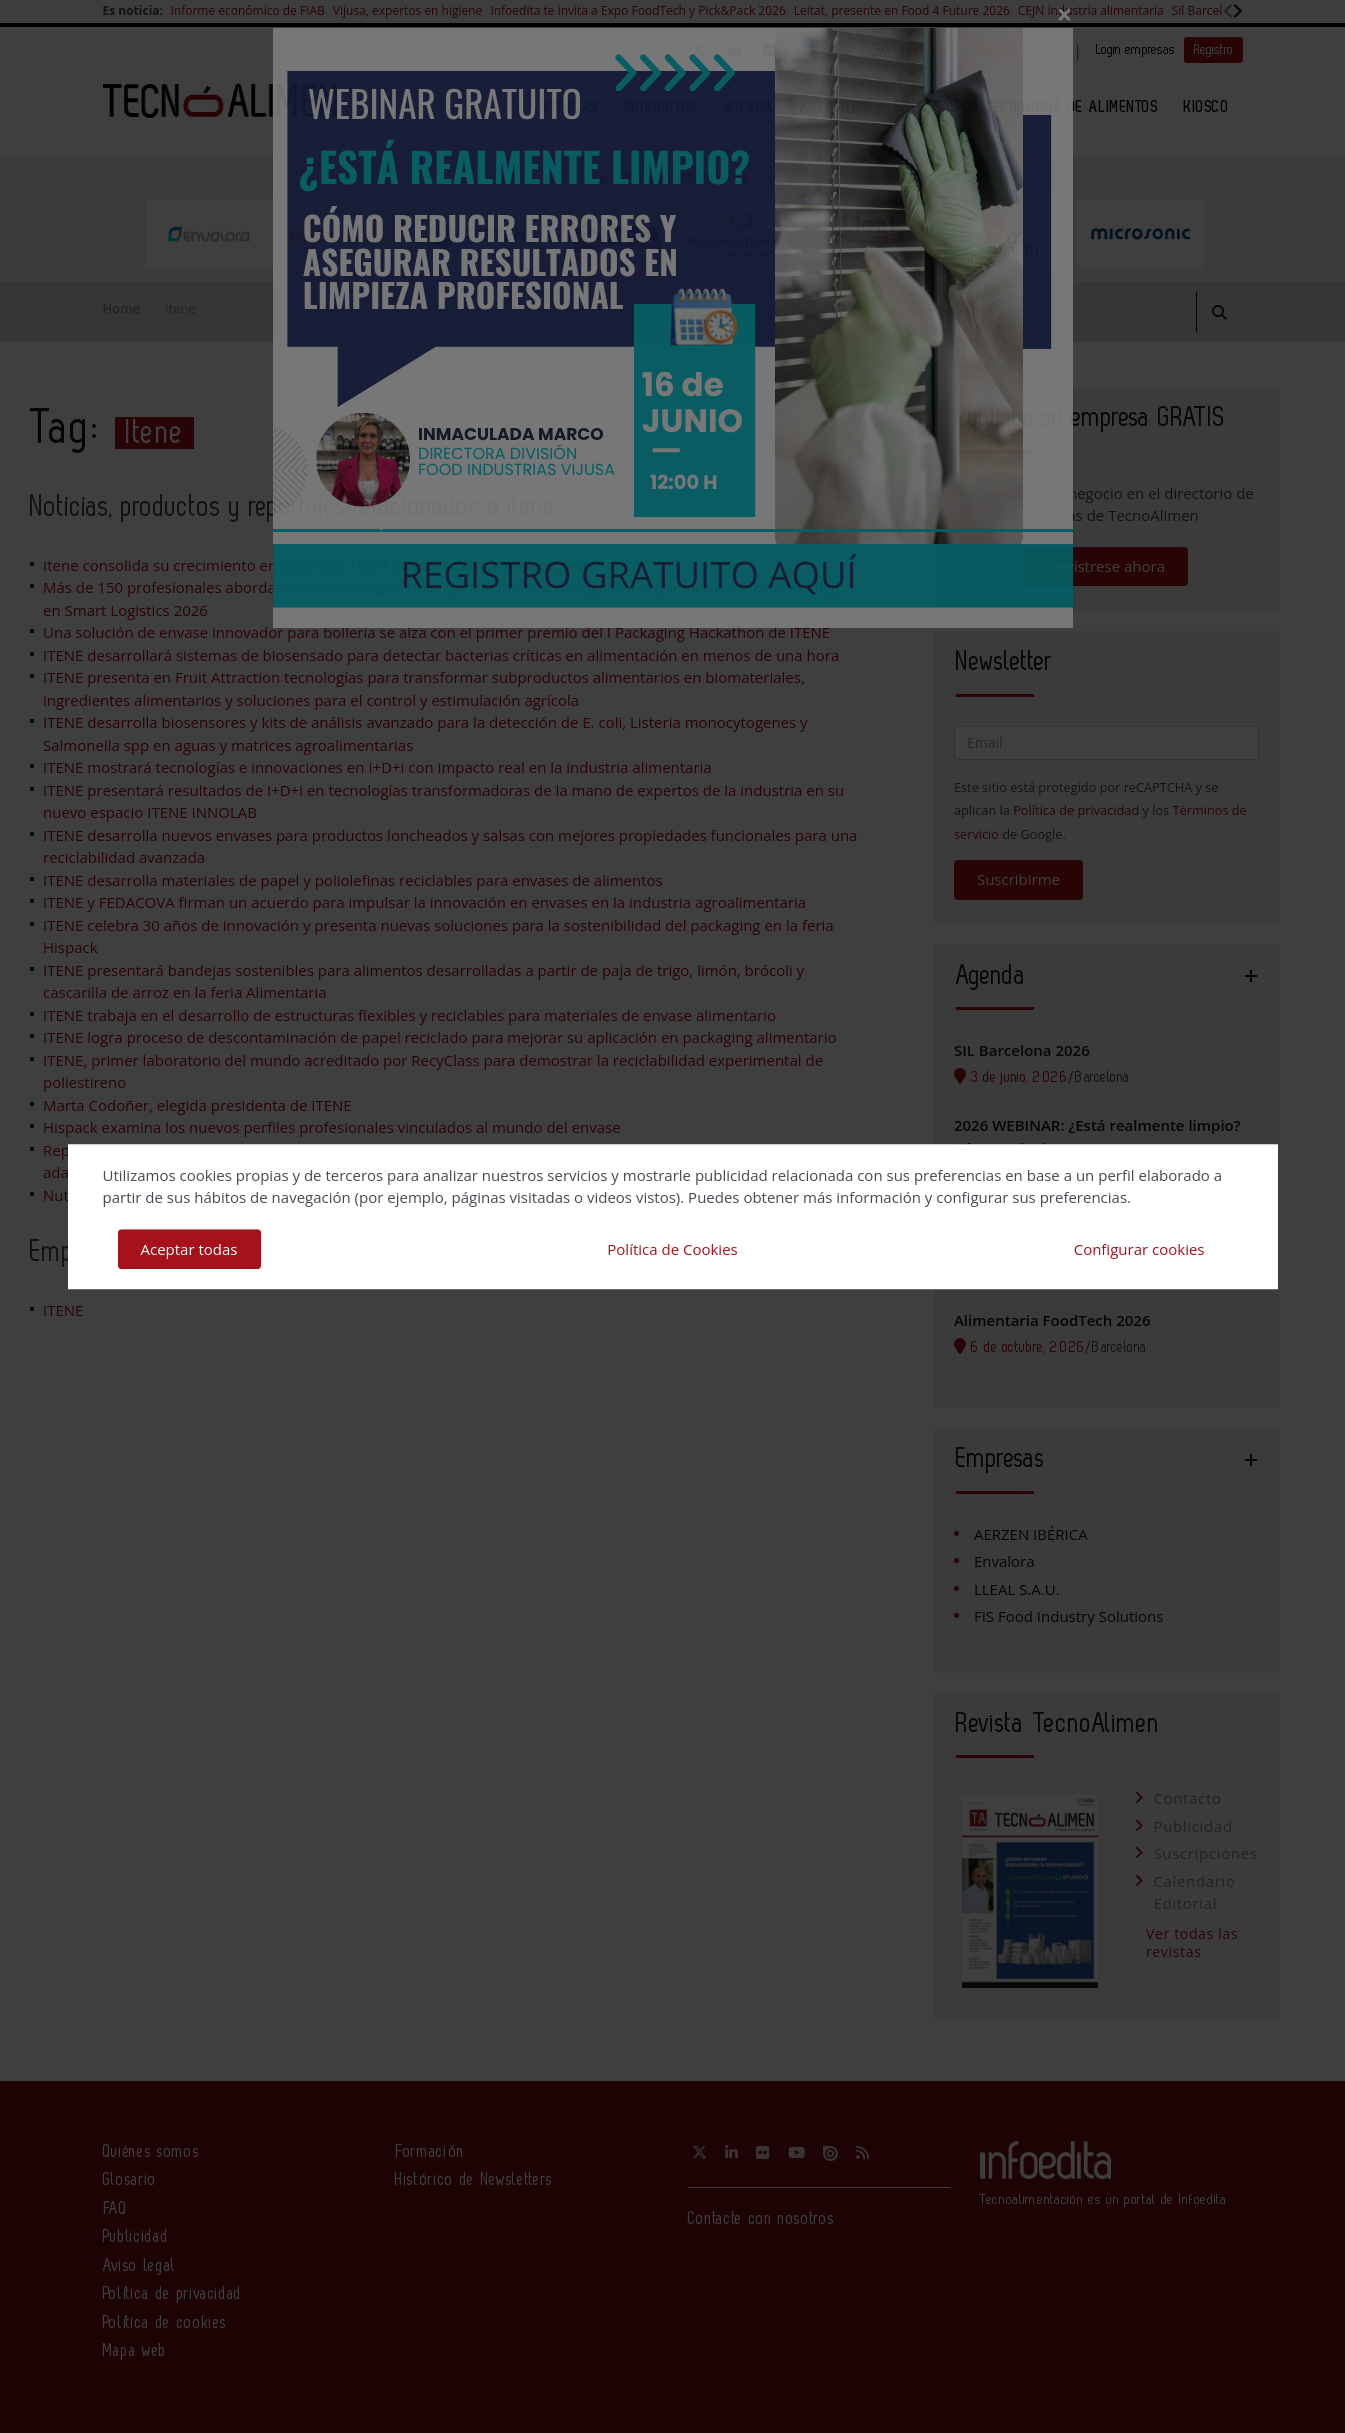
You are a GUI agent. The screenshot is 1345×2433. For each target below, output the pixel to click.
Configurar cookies (1139, 1249)
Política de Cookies (672, 1249)
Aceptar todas (189, 1249)
